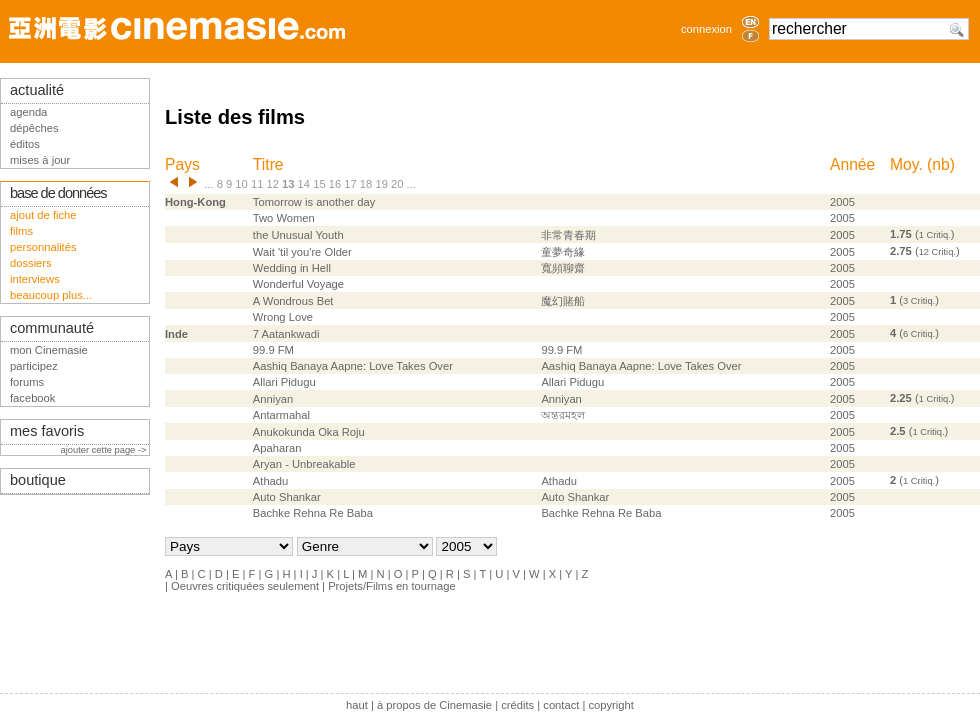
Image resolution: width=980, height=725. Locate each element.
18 (366, 184)
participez (34, 366)
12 (272, 184)
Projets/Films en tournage (391, 586)
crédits (517, 705)
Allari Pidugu (284, 382)
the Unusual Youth (298, 235)
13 (288, 184)
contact (561, 705)
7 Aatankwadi (286, 334)
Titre (268, 164)
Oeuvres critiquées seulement (245, 586)
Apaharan (277, 448)
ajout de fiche (43, 215)
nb (940, 164)
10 (241, 184)
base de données (58, 193)
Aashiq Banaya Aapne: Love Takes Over (353, 366)
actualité (37, 90)
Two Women (284, 218)
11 (257, 184)
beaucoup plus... (51, 295)
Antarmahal (281, 415)
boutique (38, 480)
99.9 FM (273, 350)
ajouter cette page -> (105, 450)
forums (27, 382)
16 (335, 184)
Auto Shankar (287, 497)
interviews (35, 279)
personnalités (43, 247)
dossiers (31, 263)
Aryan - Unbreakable (304, 464)
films (21, 231)
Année (852, 164)
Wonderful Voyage (298, 284)
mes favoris (47, 431)
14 (304, 184)
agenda (28, 112)
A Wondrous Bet (293, 301)
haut (357, 705)
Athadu (270, 481)
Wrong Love (283, 317)
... (208, 184)
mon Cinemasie (49, 350)
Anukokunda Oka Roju (309, 432)
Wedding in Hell (292, 268)
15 (319, 184)
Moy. (906, 164)
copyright (610, 705)
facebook (32, 398)
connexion (706, 29)
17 (350, 184)
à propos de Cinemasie (434, 705)
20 (397, 184)
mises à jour (40, 160)
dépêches (34, 128)
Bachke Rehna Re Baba (313, 513)
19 (381, 184)
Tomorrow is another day (314, 202)
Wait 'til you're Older (302, 252)
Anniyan (273, 399)
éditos (25, 144)
